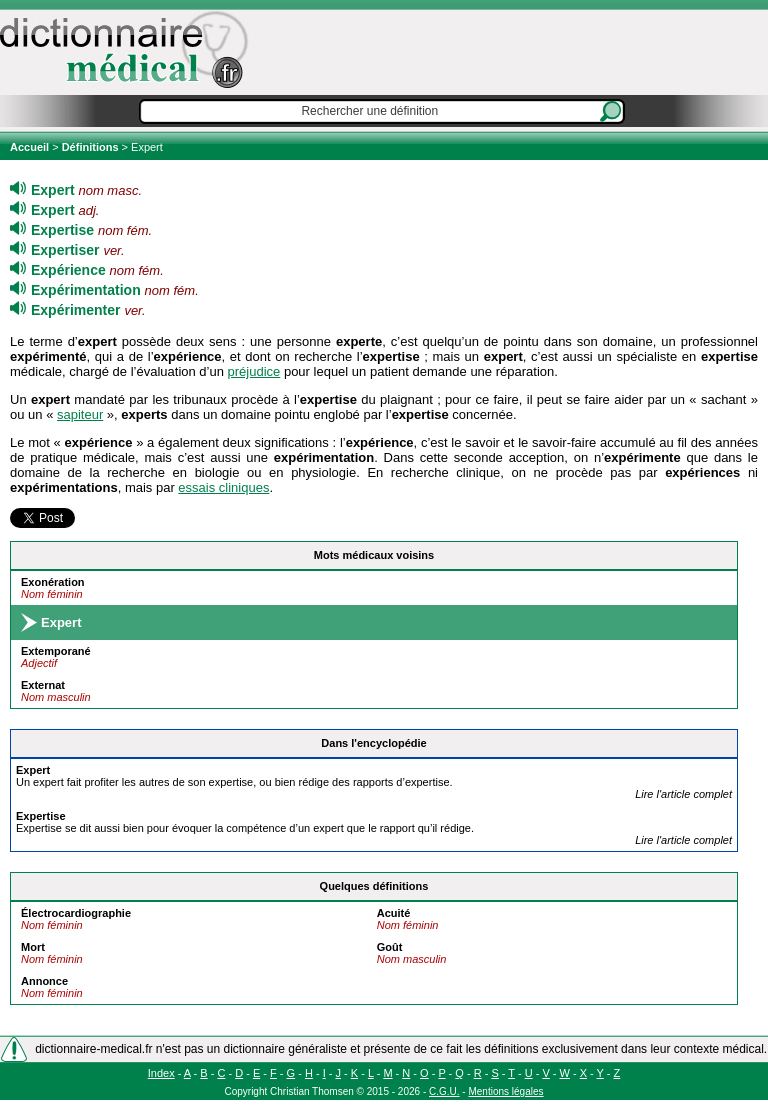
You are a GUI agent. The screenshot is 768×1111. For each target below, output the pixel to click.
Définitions (90, 147)
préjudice (254, 371)
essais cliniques (223, 487)
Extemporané (56, 651)
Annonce (44, 981)
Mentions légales (505, 1091)
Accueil (31, 147)
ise (41, 816)
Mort (33, 947)
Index (161, 1073)
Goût (390, 947)
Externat (43, 685)
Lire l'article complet (683, 794)
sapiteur (80, 414)
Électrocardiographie (76, 913)
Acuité (394, 913)
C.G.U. (444, 1091)
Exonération (53, 582)
